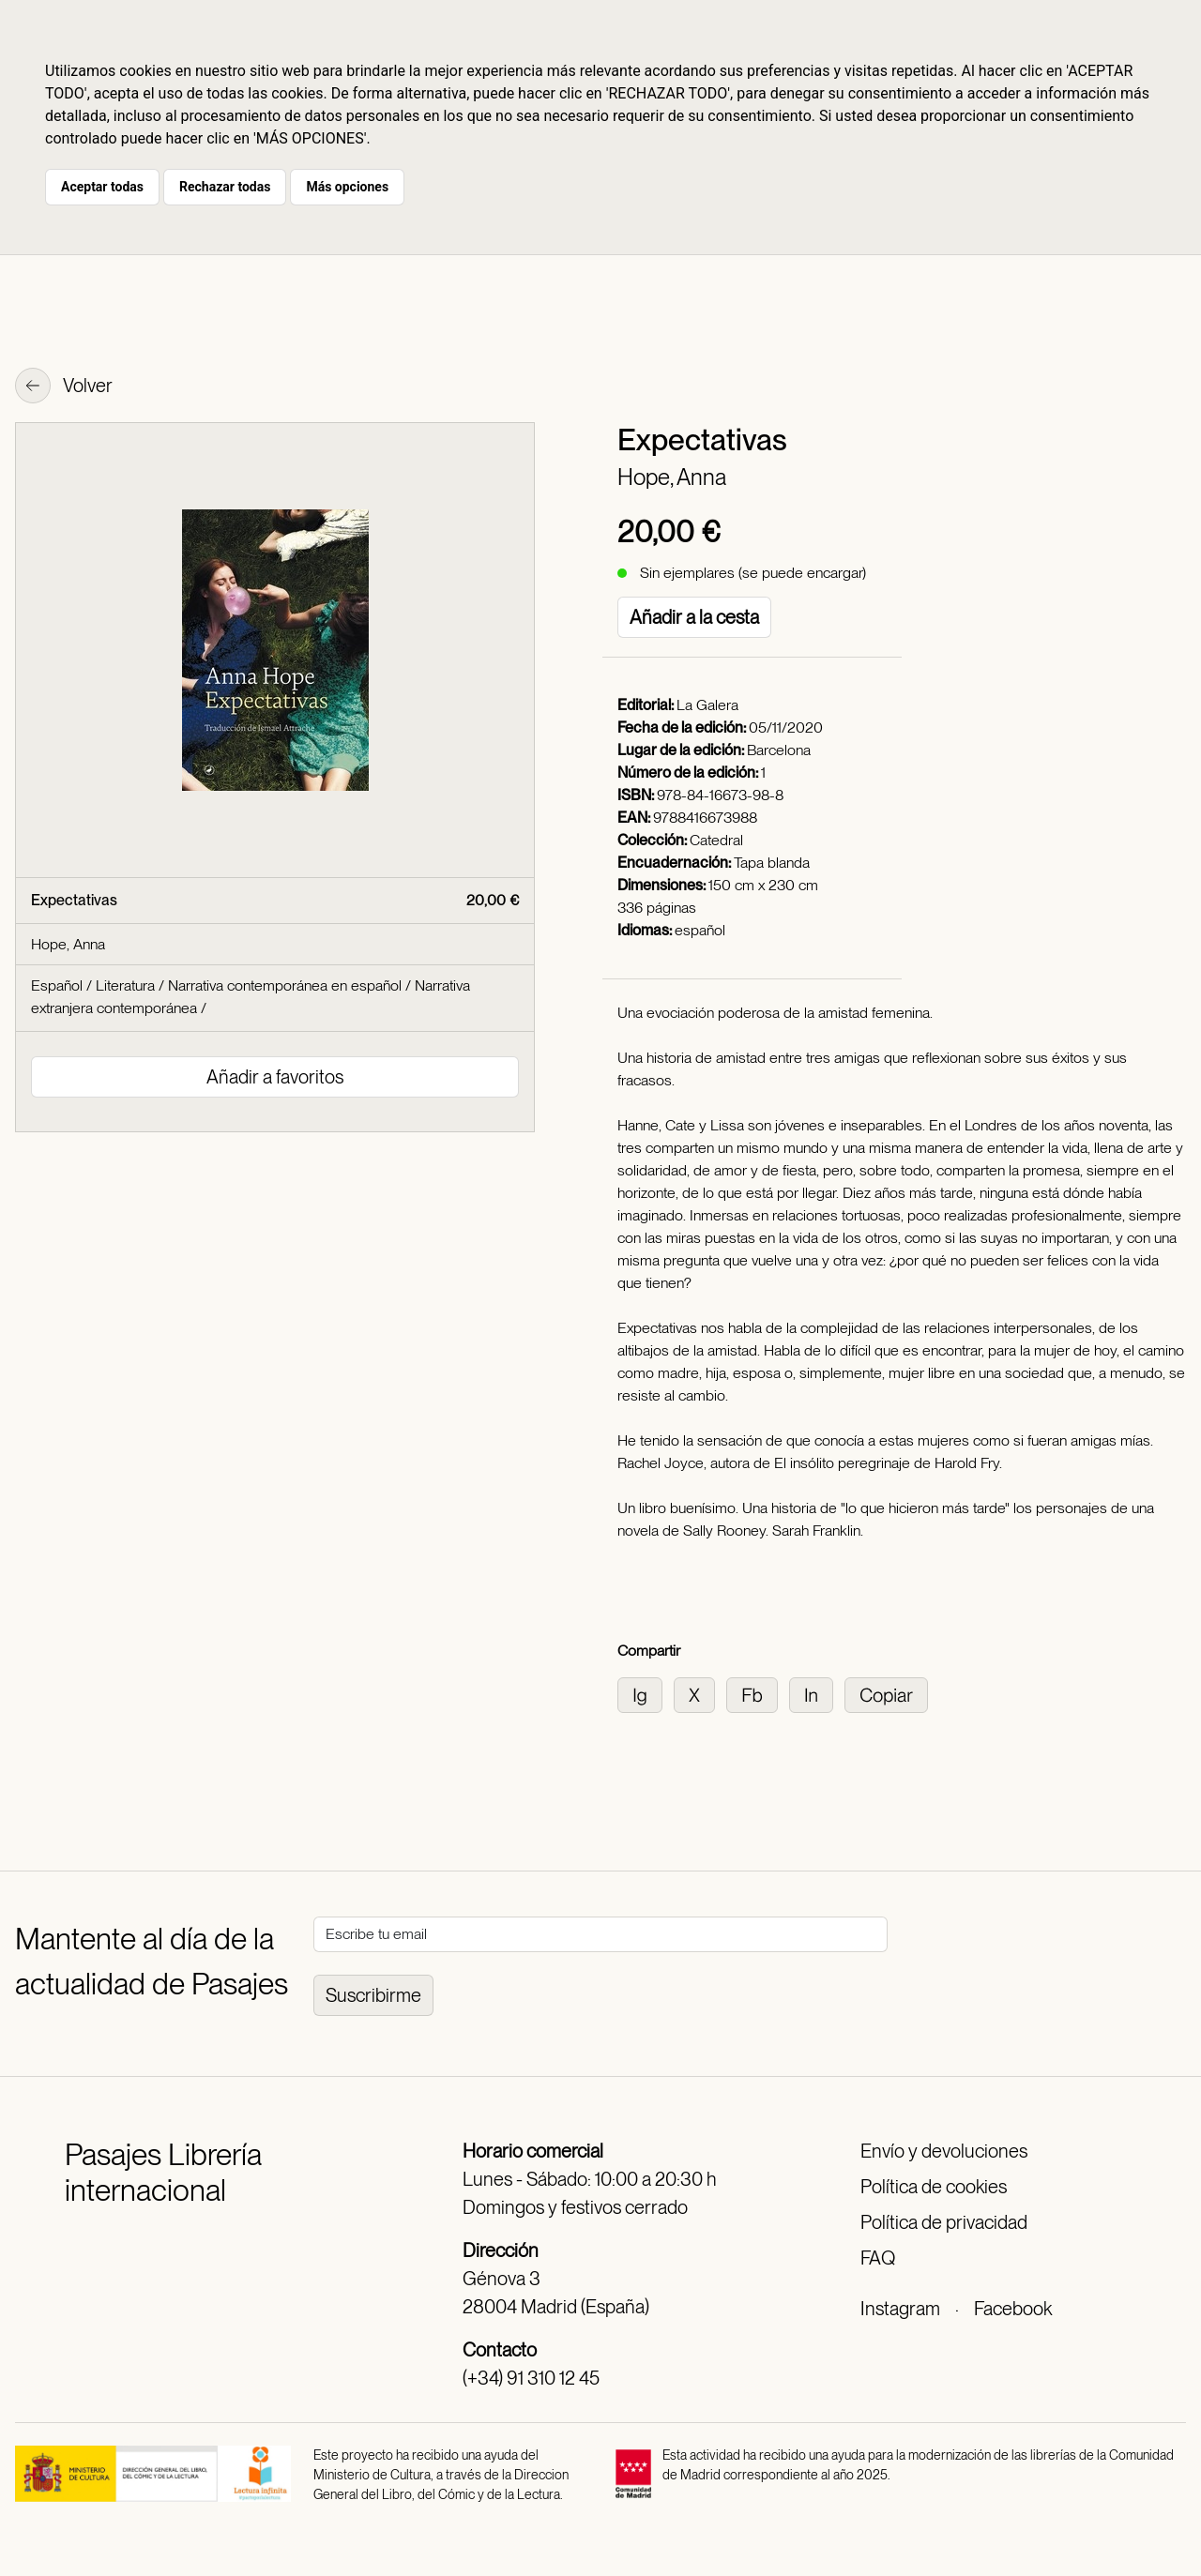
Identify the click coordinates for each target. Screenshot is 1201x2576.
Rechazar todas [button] (224, 186)
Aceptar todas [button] (102, 186)
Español (57, 985)
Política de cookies (933, 2186)
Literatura (125, 985)
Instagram (900, 2308)
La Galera (707, 705)
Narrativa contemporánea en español (285, 985)
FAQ (877, 2258)
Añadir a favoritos (274, 1077)
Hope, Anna (671, 477)
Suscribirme (373, 1995)
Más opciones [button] (347, 186)
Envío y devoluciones (943, 2151)
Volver (64, 387)
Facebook (1013, 2308)
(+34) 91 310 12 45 (531, 2378)
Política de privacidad (943, 2222)
